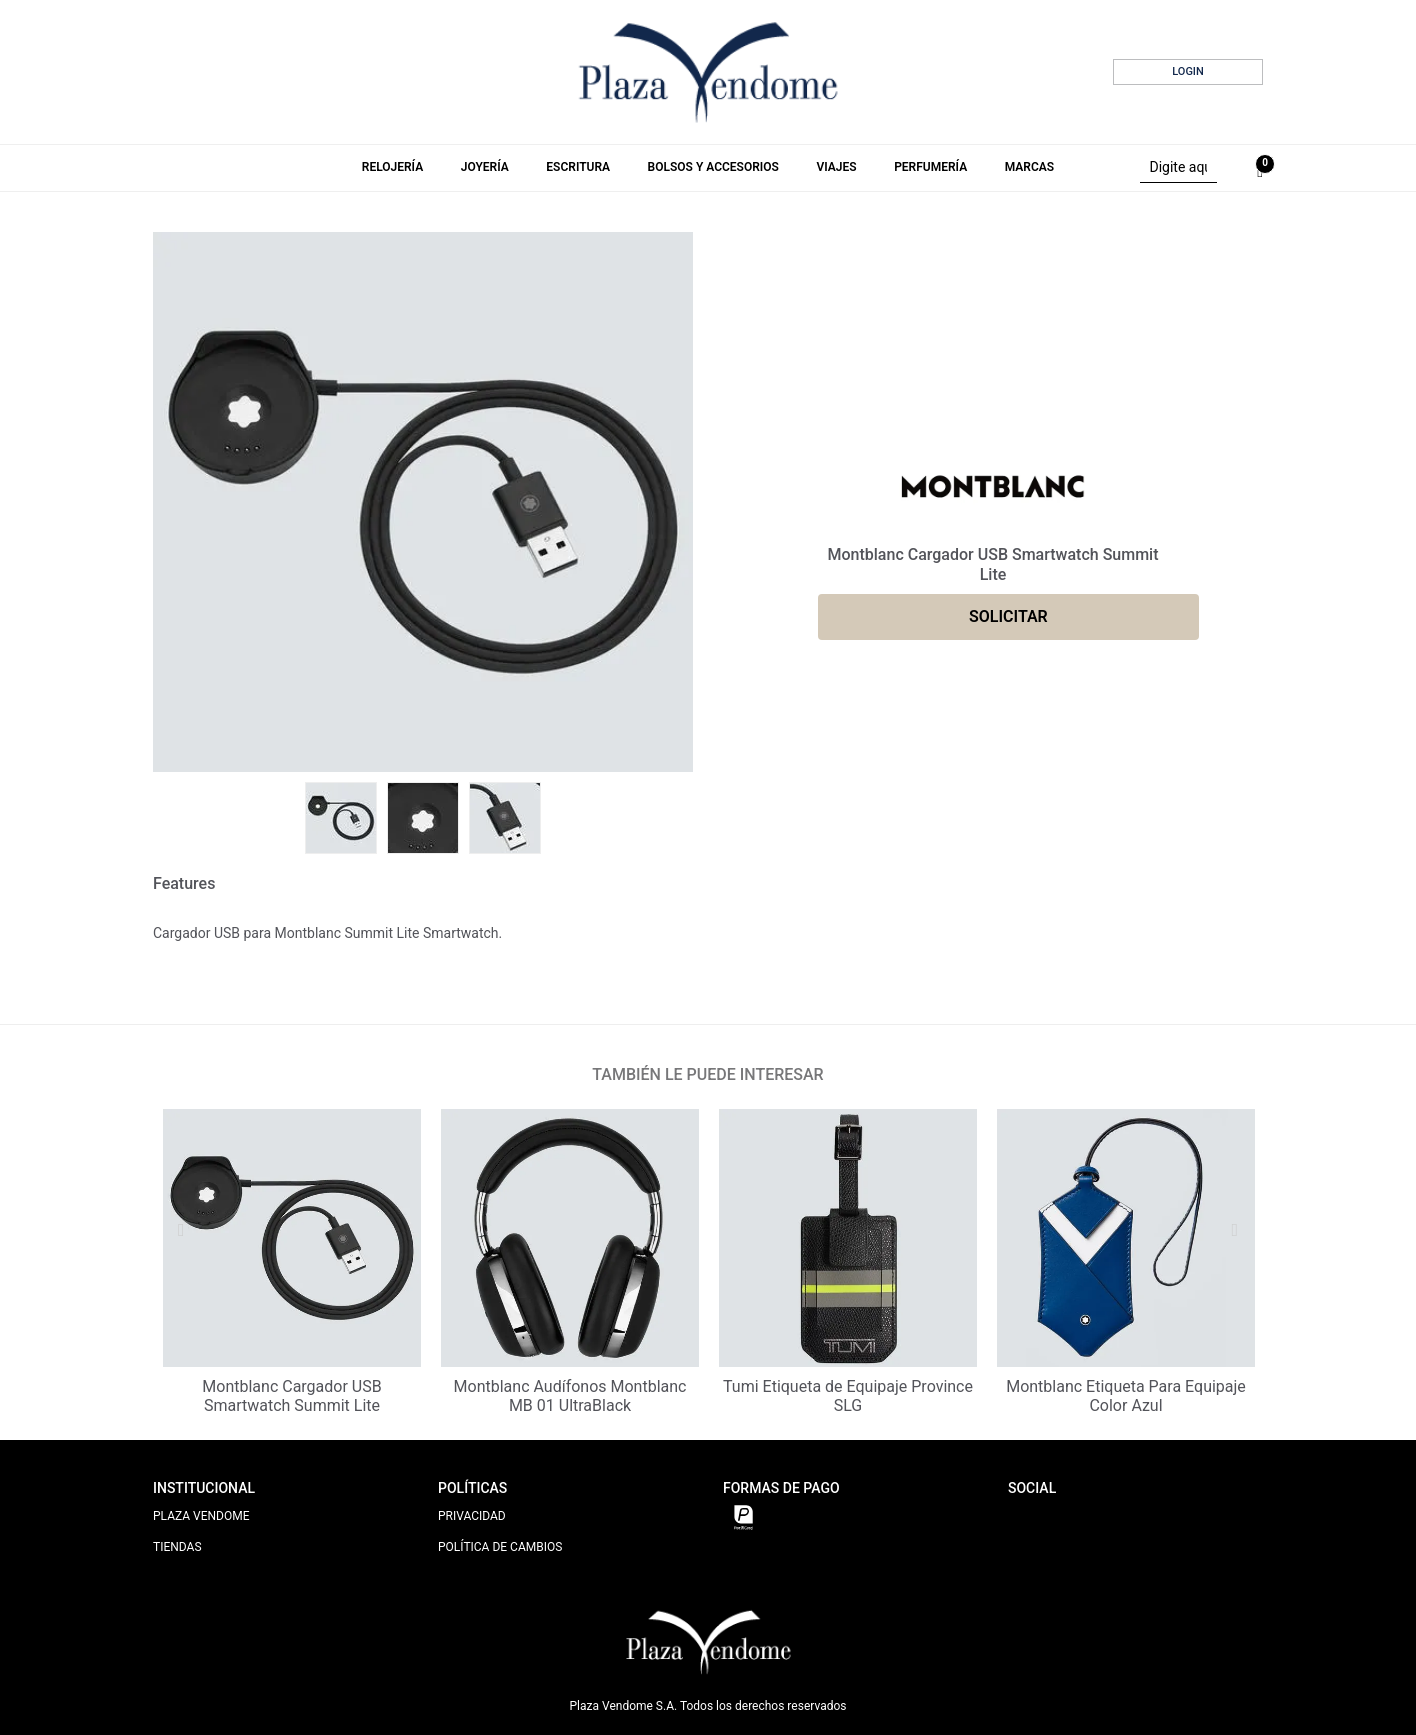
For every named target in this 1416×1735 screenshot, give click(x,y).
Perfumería (930, 167)
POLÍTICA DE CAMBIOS (500, 1547)
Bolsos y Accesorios (713, 167)
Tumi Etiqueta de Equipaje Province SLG (848, 1396)
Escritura (578, 167)
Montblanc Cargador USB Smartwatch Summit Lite (291, 1396)
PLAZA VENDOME (201, 1516)
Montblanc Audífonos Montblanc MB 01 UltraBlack (570, 1396)
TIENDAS (177, 1547)
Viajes (836, 167)
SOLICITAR (1008, 616)
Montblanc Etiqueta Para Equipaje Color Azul (1126, 1396)
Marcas (1029, 167)
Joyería (485, 167)
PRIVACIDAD (472, 1516)
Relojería (392, 167)
